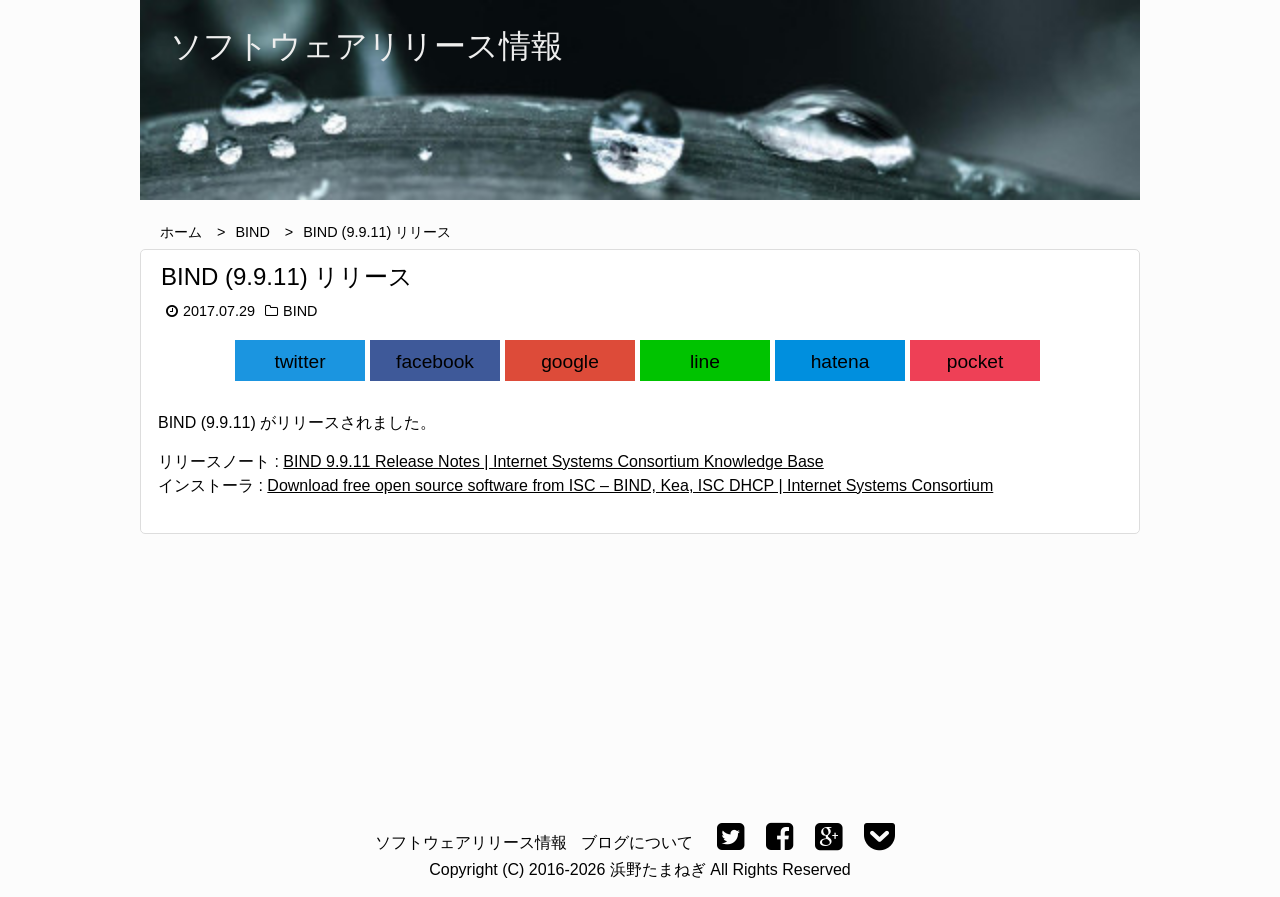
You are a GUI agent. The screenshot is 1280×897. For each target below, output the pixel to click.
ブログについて (637, 842)
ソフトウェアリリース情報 (471, 842)
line (705, 361)
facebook (435, 361)
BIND (252, 232)
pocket (975, 361)
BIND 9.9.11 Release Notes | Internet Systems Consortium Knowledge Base (553, 461)
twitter (299, 361)
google (570, 361)
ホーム (181, 232)
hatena (840, 361)
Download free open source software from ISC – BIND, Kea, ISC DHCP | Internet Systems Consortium (630, 485)
